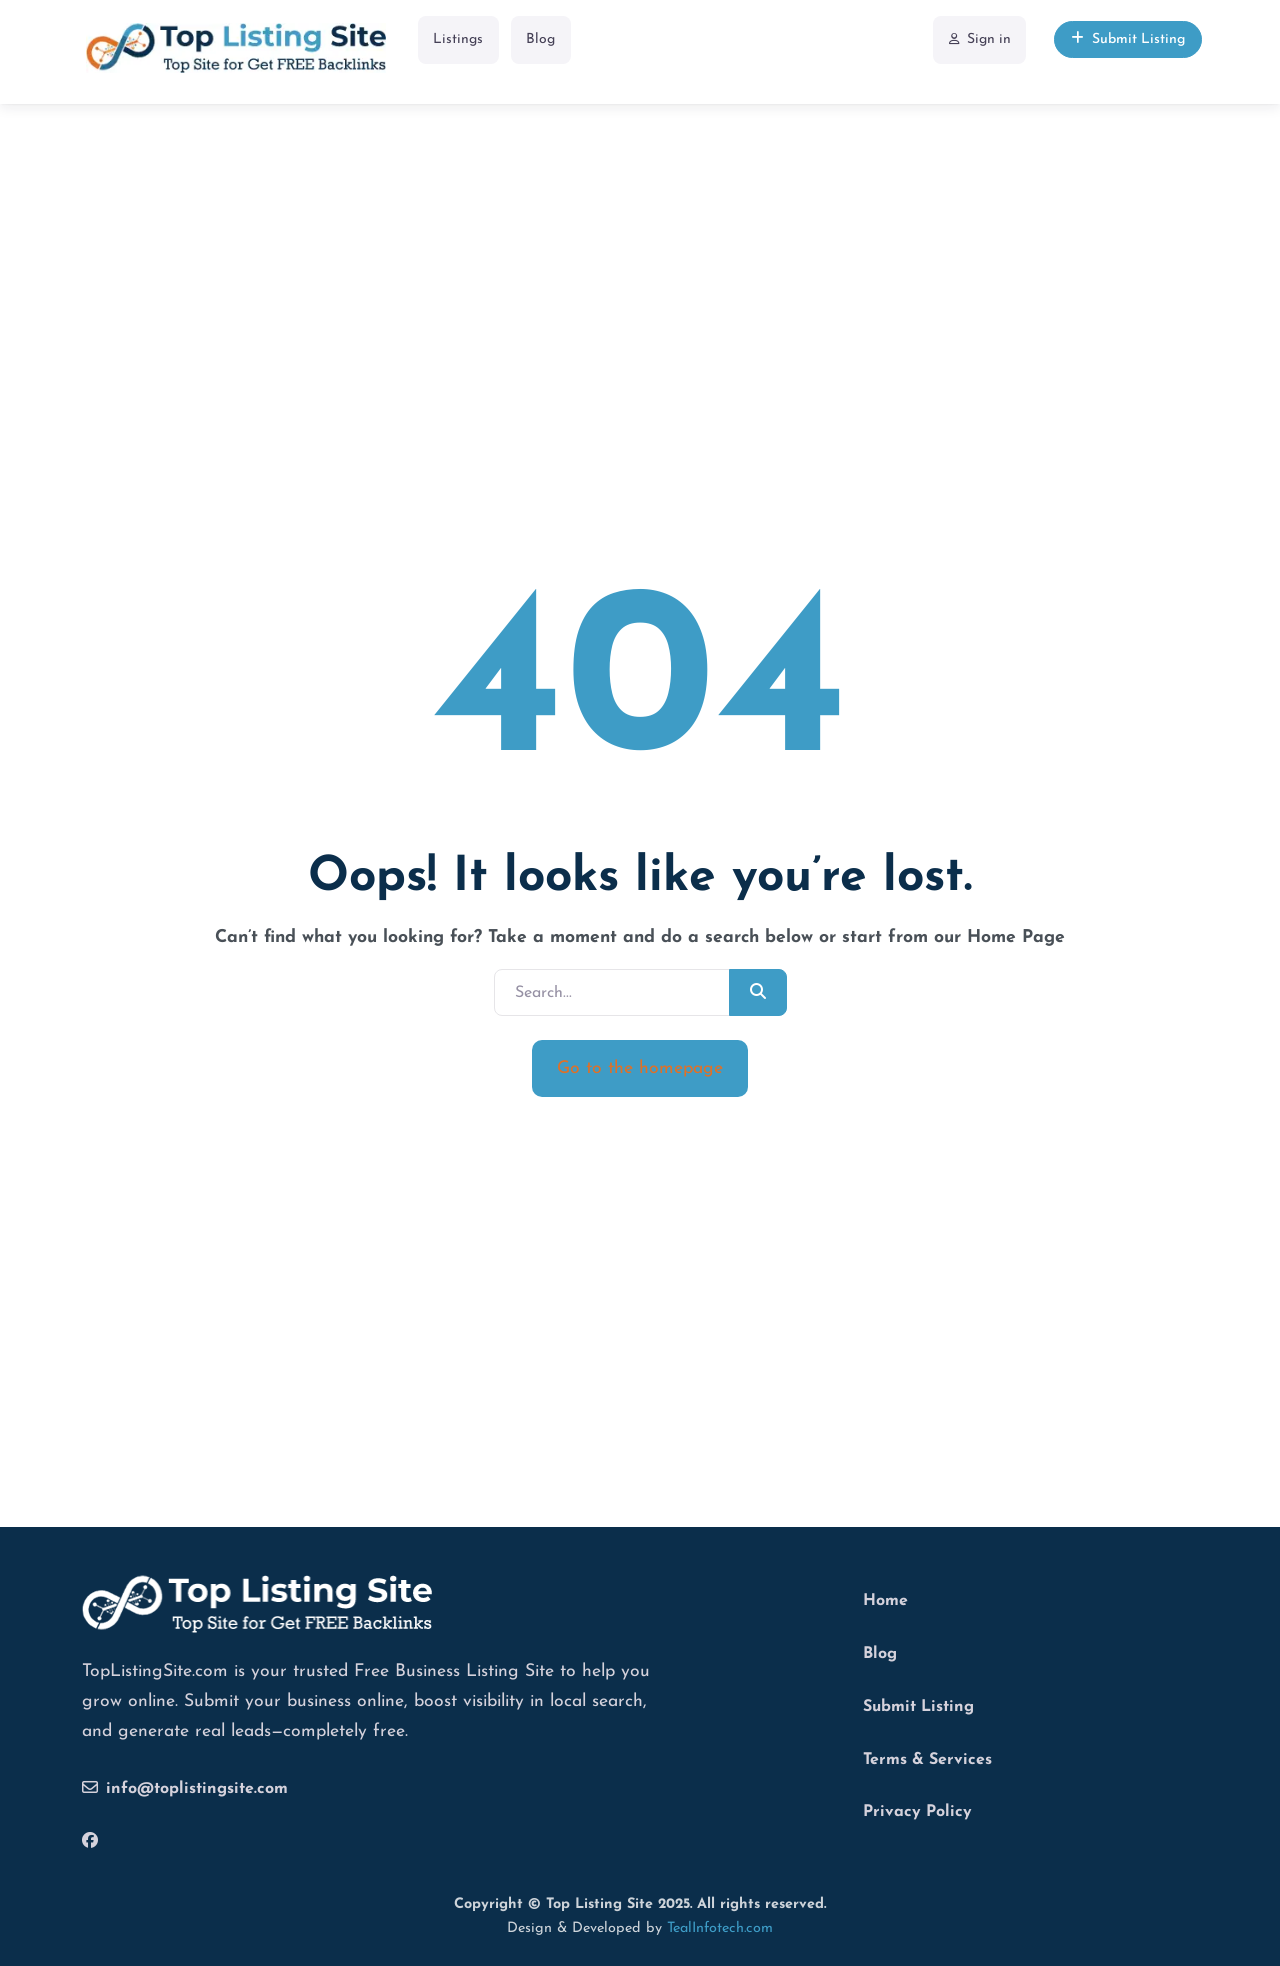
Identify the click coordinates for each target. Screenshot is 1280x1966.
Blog (540, 39)
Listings (458, 39)
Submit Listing (1128, 39)
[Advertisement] (640, 249)
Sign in (980, 39)
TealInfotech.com (720, 1928)
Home (885, 1601)
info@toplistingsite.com (185, 1788)
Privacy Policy (917, 1812)
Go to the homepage (640, 1068)
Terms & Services (927, 1760)
